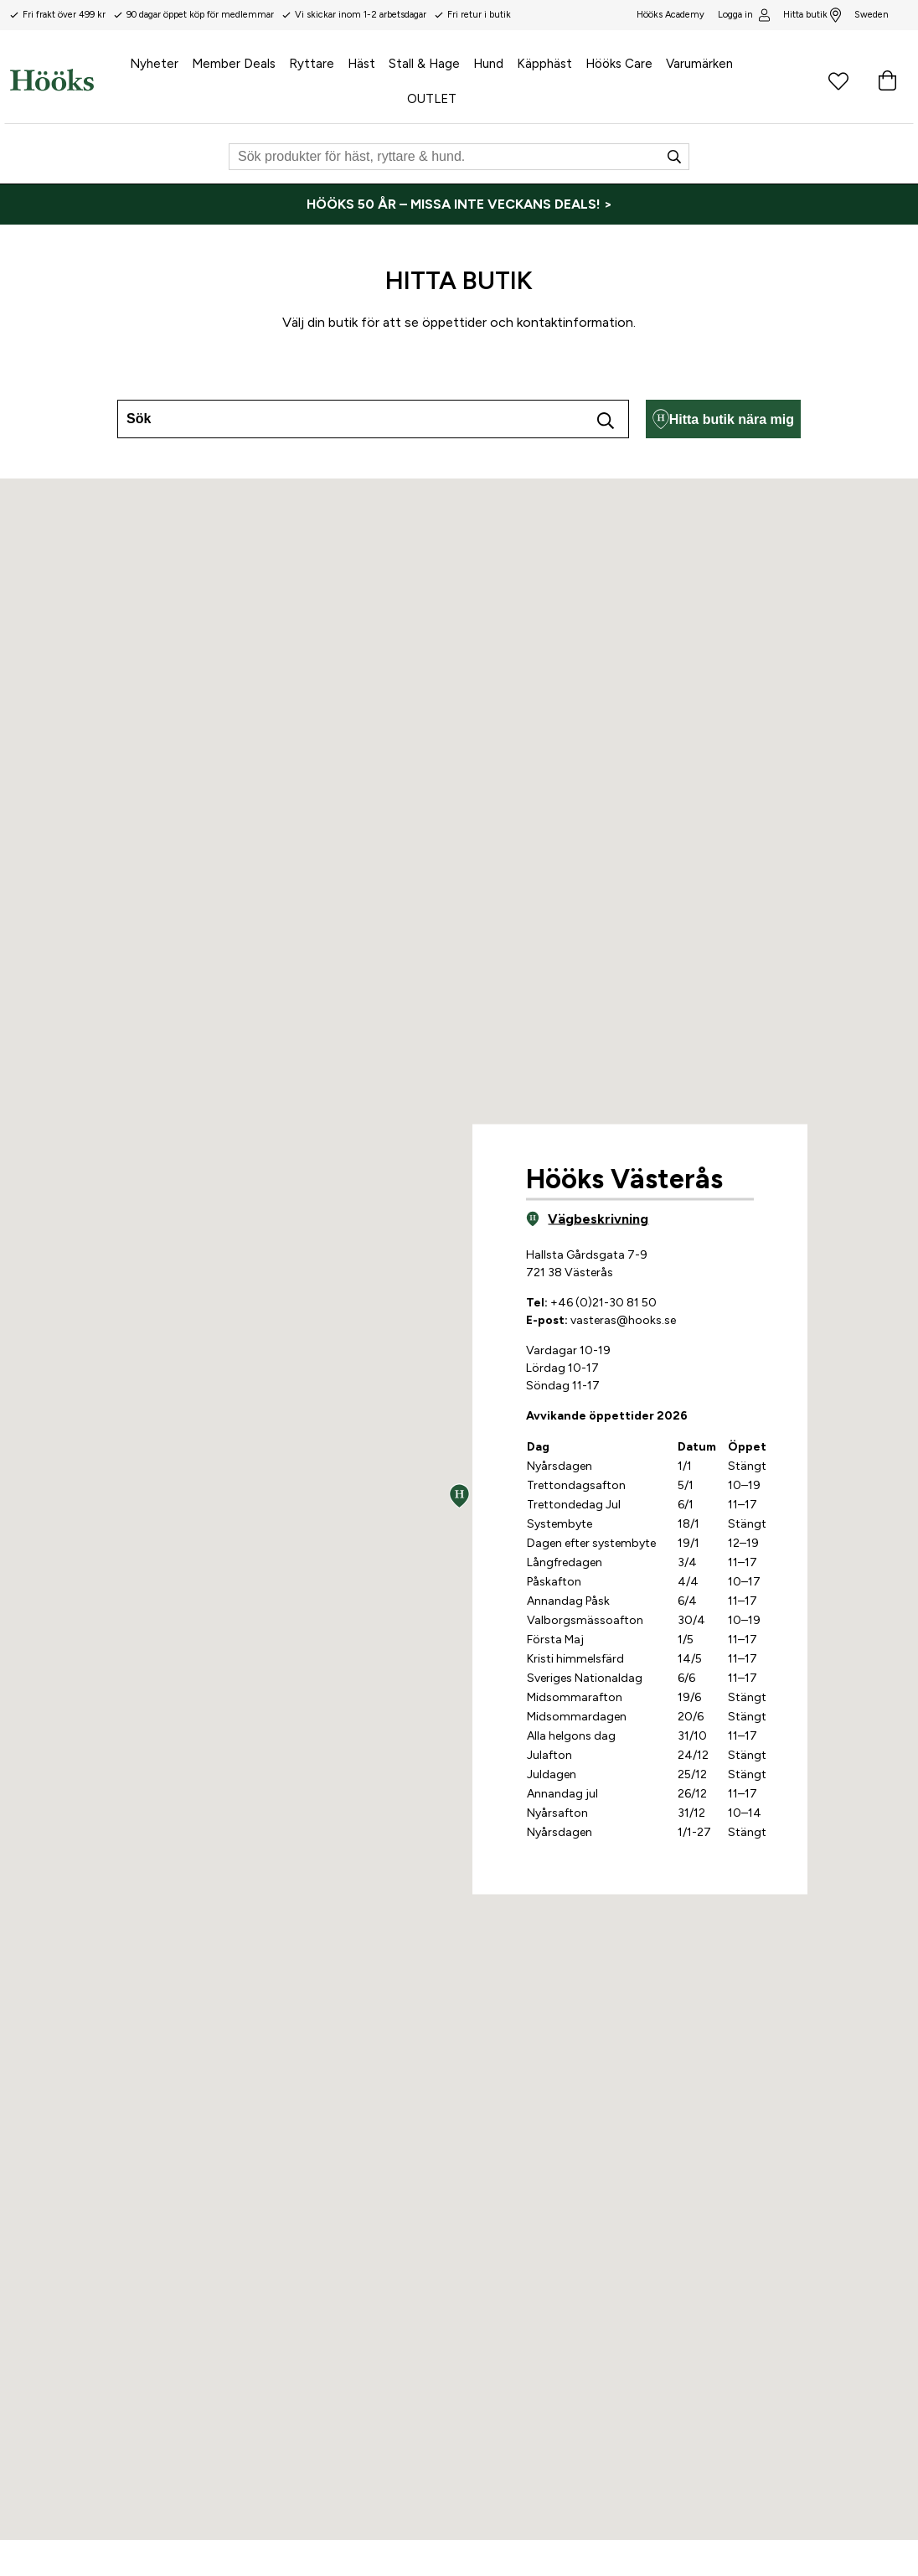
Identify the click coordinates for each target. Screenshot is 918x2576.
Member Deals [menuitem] (234, 63)
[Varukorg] (887, 80)
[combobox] (373, 419)
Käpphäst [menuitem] (544, 63)
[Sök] (459, 156)
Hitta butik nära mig (723, 419)
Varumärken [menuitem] (699, 63)
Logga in (743, 15)
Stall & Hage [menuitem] (424, 63)
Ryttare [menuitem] (311, 63)
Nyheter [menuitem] (154, 63)
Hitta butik (812, 15)
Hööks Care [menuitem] (618, 63)
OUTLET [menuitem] (431, 98)
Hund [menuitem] (488, 63)
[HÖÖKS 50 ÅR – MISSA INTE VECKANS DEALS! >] (459, 204)
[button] (459, 1495)
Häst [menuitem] (361, 63)
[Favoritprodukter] (838, 80)
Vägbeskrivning (587, 1218)
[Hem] (52, 80)
